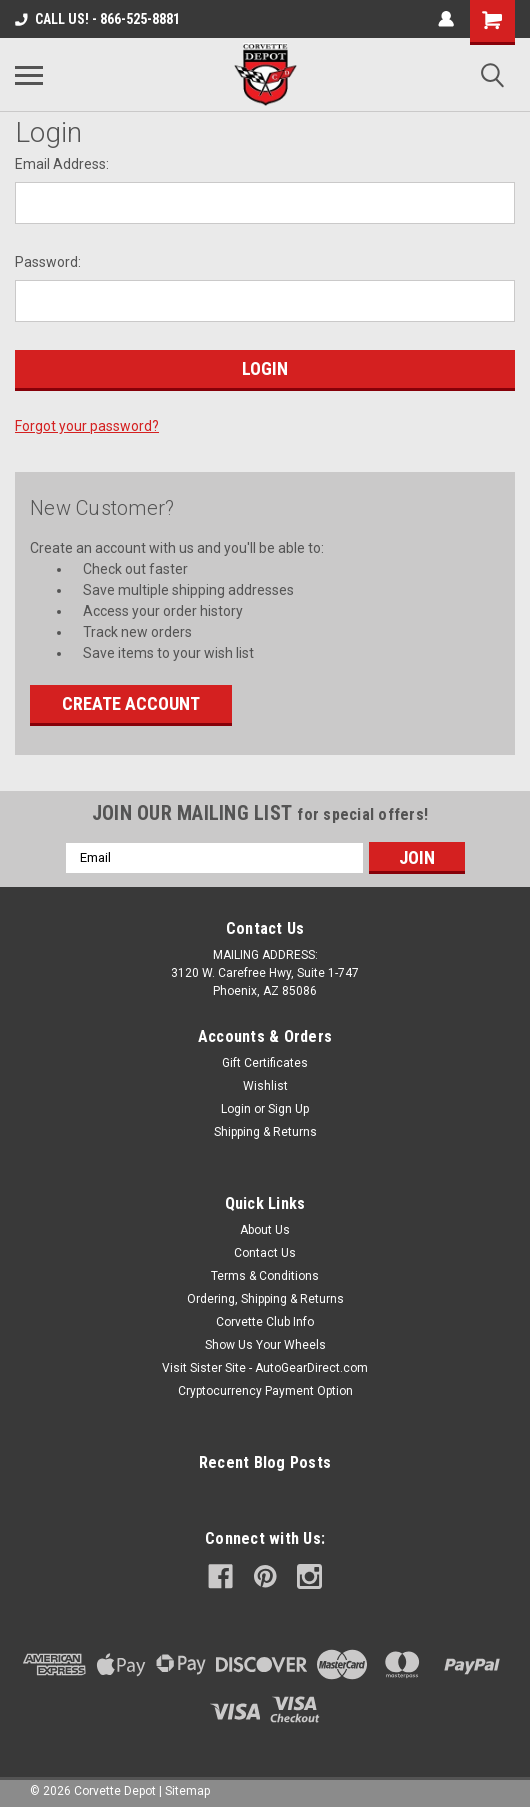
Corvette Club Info (265, 1322)
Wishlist (265, 1086)
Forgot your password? (87, 426)
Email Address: (62, 164)
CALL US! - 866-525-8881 (97, 19)
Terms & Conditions (265, 1276)
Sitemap (187, 1791)
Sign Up (288, 1109)
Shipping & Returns (265, 1132)
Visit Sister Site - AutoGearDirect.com (265, 1368)
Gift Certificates (265, 1063)
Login (236, 1109)
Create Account (131, 703)
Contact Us (265, 1253)
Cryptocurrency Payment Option (265, 1391)
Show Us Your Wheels (265, 1345)
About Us (265, 1230)
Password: (48, 262)
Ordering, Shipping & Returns (265, 1299)
